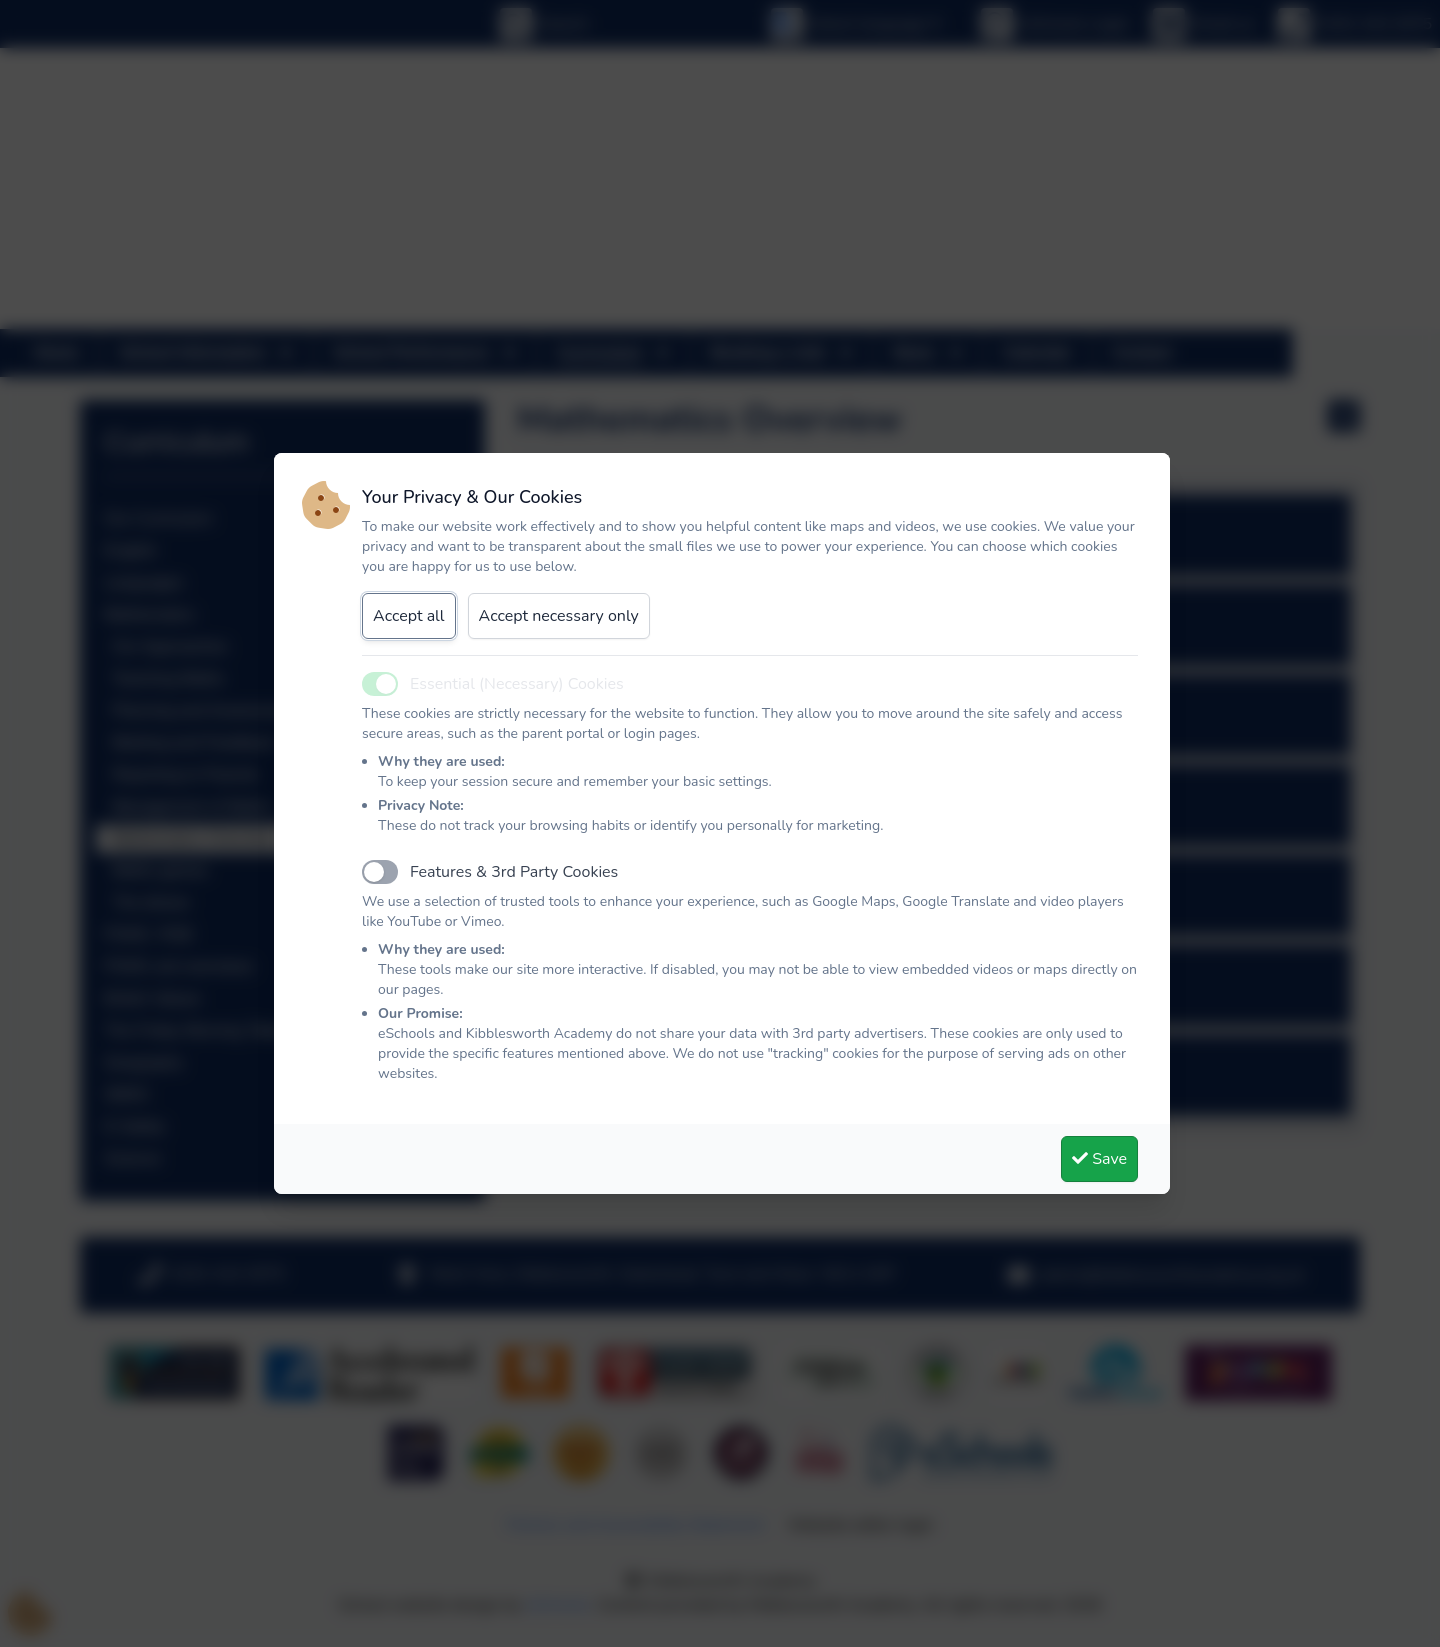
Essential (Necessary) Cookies (517, 684)
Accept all (409, 616)
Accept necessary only (559, 616)
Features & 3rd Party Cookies (514, 872)
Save (1099, 1159)
